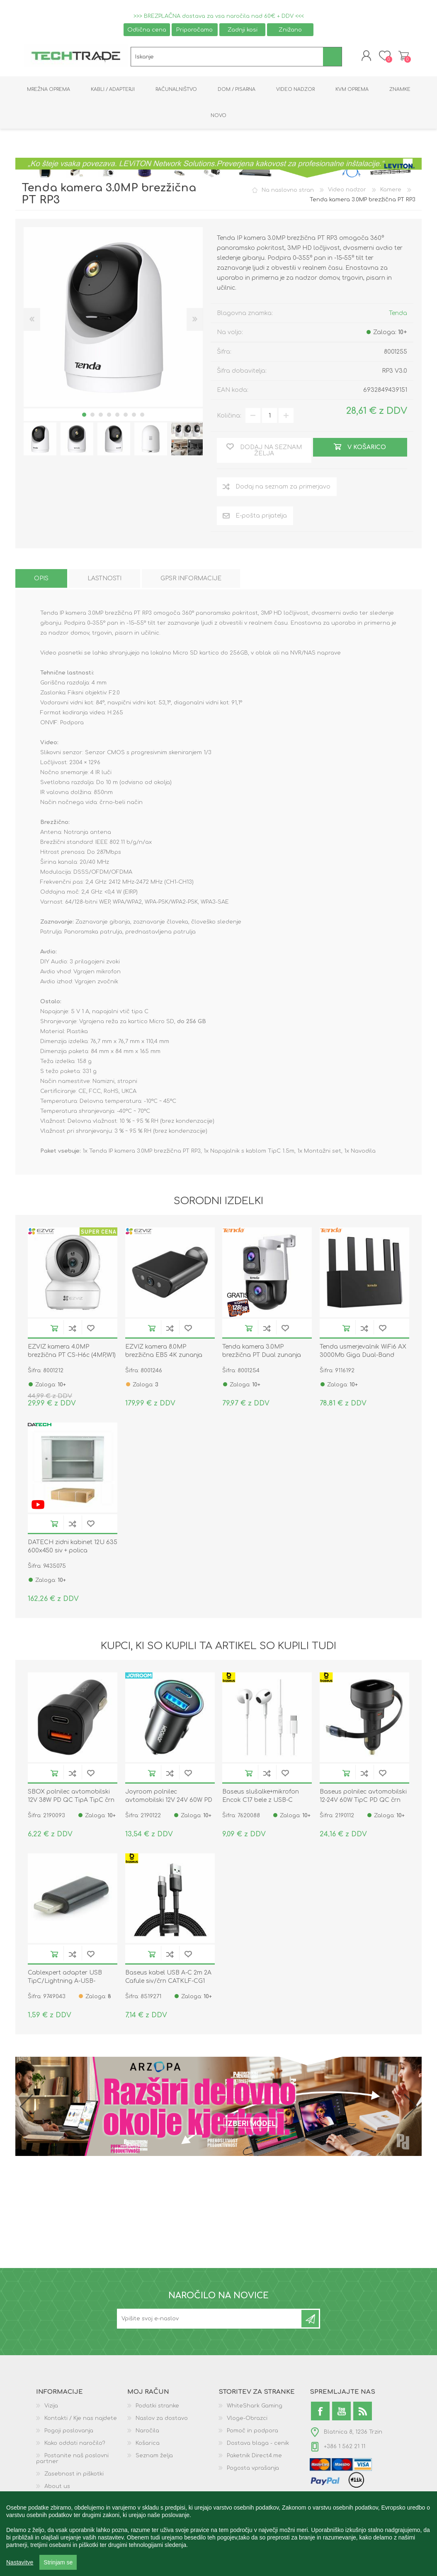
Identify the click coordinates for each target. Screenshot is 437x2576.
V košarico (54, 1329)
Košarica (402, 56)
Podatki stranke (157, 2407)
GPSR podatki (63, 2500)
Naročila (147, 2432)
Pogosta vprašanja (253, 2469)
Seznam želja (154, 2457)
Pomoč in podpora (252, 2432)
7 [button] (134, 415)
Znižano (290, 30)
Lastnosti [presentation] (104, 580)
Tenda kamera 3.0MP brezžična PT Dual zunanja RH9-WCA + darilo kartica (261, 1356)
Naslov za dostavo (162, 2419)
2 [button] (92, 415)
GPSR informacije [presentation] (190, 580)
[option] (40, 439)
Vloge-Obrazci (247, 2419)
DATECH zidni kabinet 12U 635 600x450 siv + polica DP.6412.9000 (72, 1551)
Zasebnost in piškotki (74, 2475)
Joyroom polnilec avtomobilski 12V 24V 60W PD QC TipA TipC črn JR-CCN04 (168, 1801)
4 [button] (109, 415)
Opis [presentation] (41, 580)
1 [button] (84, 415)
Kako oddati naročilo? (74, 2444)
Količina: (229, 416)
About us (57, 2487)
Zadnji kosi (242, 30)
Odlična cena (146, 30)
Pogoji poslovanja (68, 2432)
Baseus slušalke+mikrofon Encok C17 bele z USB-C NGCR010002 (260, 1801)
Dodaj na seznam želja (91, 1329)
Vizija (51, 2407)
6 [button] (126, 415)
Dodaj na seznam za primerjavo (72, 1329)
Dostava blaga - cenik (258, 2444)
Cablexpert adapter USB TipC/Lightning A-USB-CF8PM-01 (65, 1982)
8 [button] (142, 415)
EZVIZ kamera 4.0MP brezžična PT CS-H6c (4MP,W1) (72, 1352)
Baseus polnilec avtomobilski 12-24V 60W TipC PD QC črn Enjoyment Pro (363, 1801)
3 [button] (101, 415)
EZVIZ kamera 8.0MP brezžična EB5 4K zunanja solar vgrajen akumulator (163, 1356)
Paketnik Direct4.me (254, 2457)
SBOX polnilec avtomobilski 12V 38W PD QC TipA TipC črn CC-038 (71, 1801)
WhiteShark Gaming (254, 2407)
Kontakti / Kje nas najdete (80, 2419)
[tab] (41, 579)
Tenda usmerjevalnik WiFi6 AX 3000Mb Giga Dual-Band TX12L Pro (363, 1356)
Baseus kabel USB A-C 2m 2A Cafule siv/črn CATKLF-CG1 (168, 1978)
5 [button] (117, 415)
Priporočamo (194, 30)
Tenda (398, 314)
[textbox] (227, 57)
